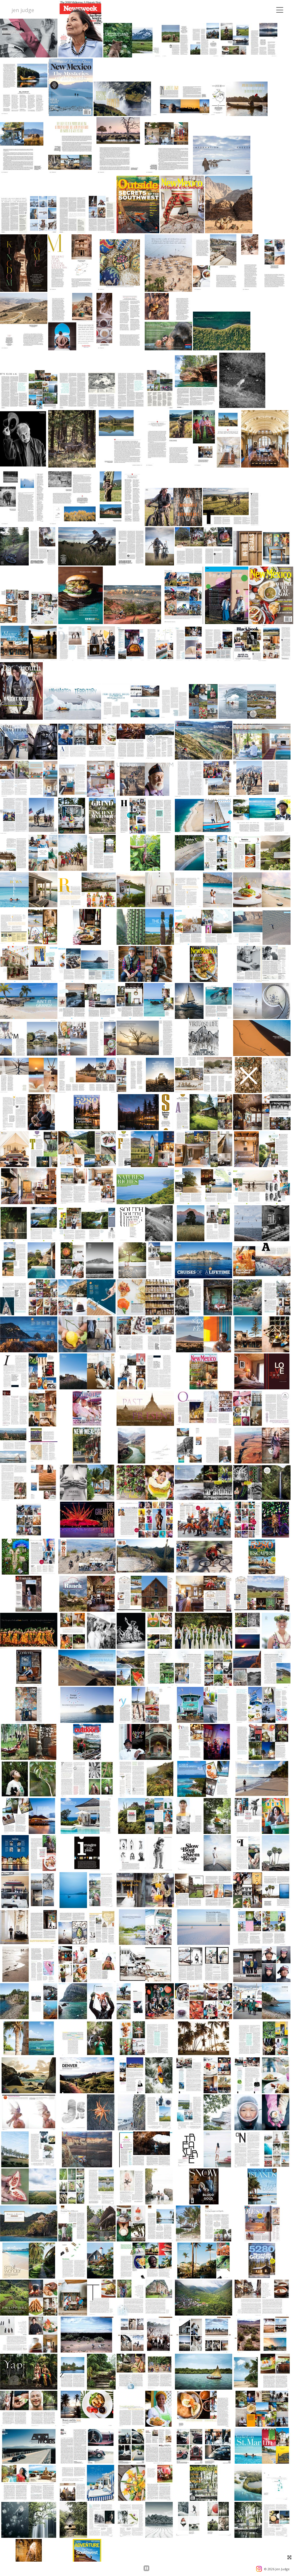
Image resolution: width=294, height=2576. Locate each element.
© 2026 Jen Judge (277, 2569)
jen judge (22, 10)
